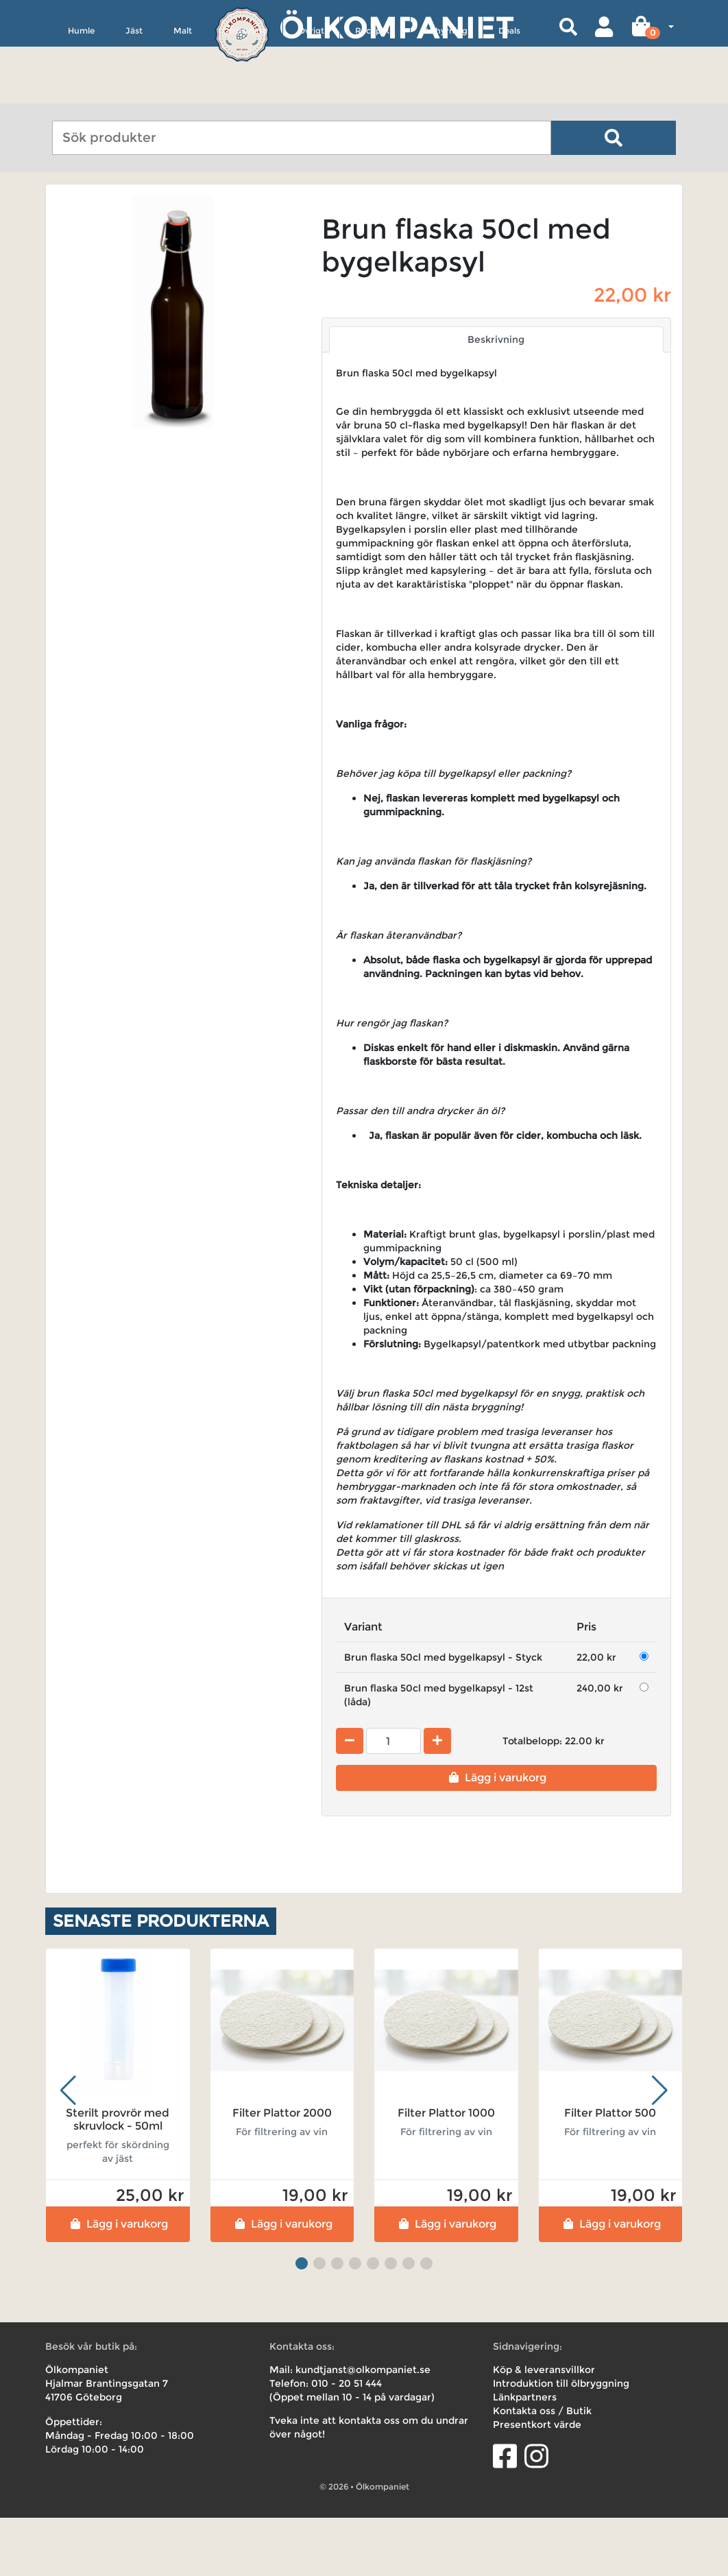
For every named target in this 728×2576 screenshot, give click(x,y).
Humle (81, 93)
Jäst (134, 93)
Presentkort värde (537, 2483)
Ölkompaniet (396, 27)
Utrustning (245, 93)
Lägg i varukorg (496, 1835)
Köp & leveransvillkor (544, 2428)
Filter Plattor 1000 (446, 2170)
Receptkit (375, 93)
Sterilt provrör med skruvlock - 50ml (117, 2177)
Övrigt (311, 93)
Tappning (184, 214)
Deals (509, 93)
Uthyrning (447, 93)
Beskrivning (496, 398)
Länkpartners (525, 2455)
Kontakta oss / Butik (542, 2469)
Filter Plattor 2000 (282, 2170)
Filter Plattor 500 (610, 2170)
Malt (182, 93)
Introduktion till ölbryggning (561, 2441)
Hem (65, 214)
